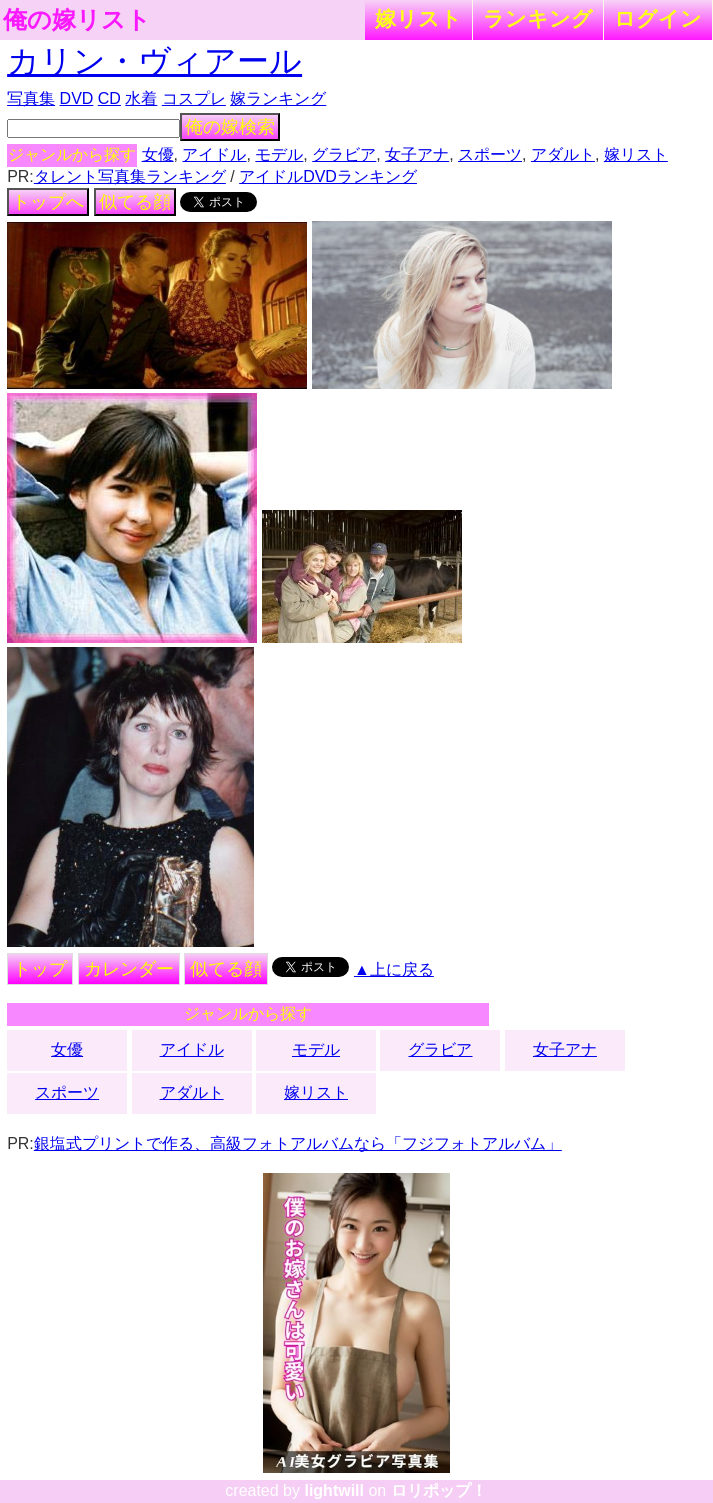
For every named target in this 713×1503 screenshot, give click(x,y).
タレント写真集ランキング (130, 176)
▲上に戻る (394, 969)
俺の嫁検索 (230, 127)
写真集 (31, 98)
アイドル (214, 154)
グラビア (344, 154)
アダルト (563, 154)
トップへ (48, 202)
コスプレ (194, 98)
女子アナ (417, 154)
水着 (141, 98)
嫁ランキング (278, 98)
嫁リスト (418, 18)
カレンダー (129, 969)
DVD (77, 98)
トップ (40, 969)
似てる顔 (135, 202)
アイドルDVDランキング (328, 176)
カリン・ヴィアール (154, 61)
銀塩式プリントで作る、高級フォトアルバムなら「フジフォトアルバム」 (298, 1143)
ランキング (538, 18)
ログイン (658, 18)
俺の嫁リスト (77, 20)
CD (109, 98)
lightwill (334, 1490)
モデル (279, 154)
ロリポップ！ (439, 1490)
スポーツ (490, 154)
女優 (158, 154)
